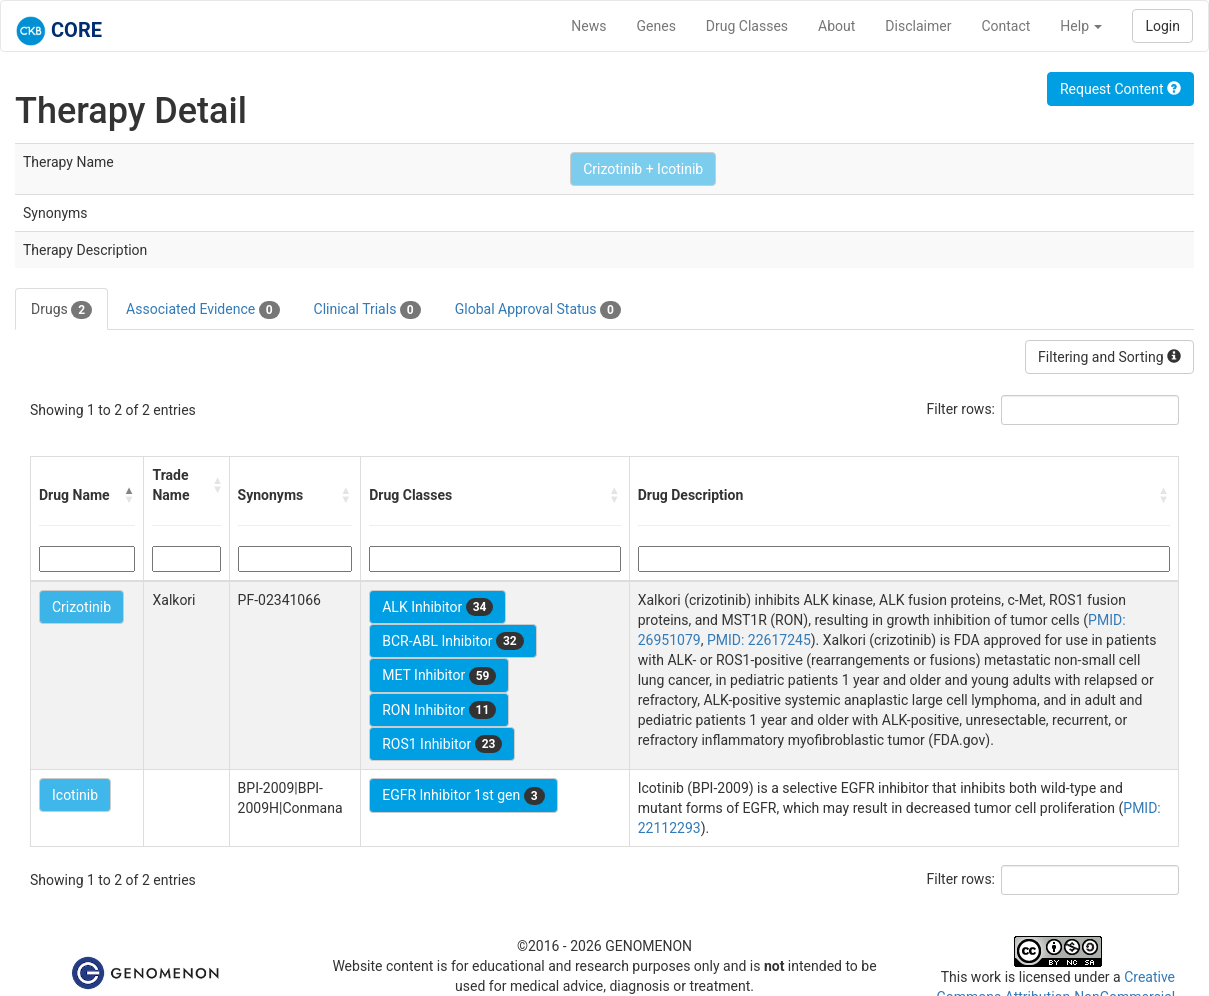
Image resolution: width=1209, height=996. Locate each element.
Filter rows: (961, 409)
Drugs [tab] (61, 310)
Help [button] (1081, 26)
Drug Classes (747, 26)
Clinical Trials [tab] (367, 310)
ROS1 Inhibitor (442, 744)
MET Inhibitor (439, 676)
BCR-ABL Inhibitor (453, 641)
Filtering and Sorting (1109, 357)
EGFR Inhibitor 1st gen (463, 796)
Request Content (1120, 89)
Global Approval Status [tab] (538, 310)
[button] (129, 495)
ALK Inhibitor (437, 607)
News (588, 26)
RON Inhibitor (439, 710)
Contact (1005, 26)
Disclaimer (918, 26)
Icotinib (75, 795)
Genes (656, 26)
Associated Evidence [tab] (202, 310)
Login (1162, 26)
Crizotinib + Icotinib (643, 169)
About (836, 26)
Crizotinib (81, 607)
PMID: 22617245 (759, 640)
